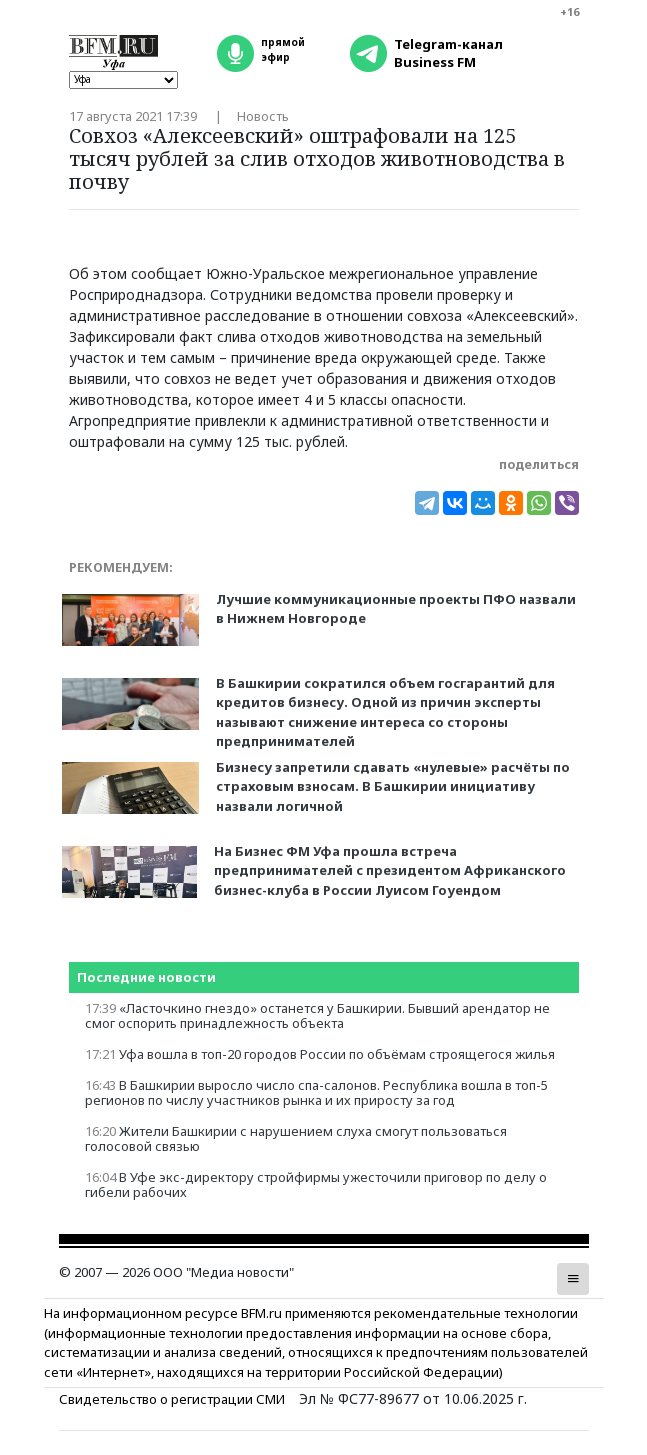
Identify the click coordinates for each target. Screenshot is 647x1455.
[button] (573, 1279)
